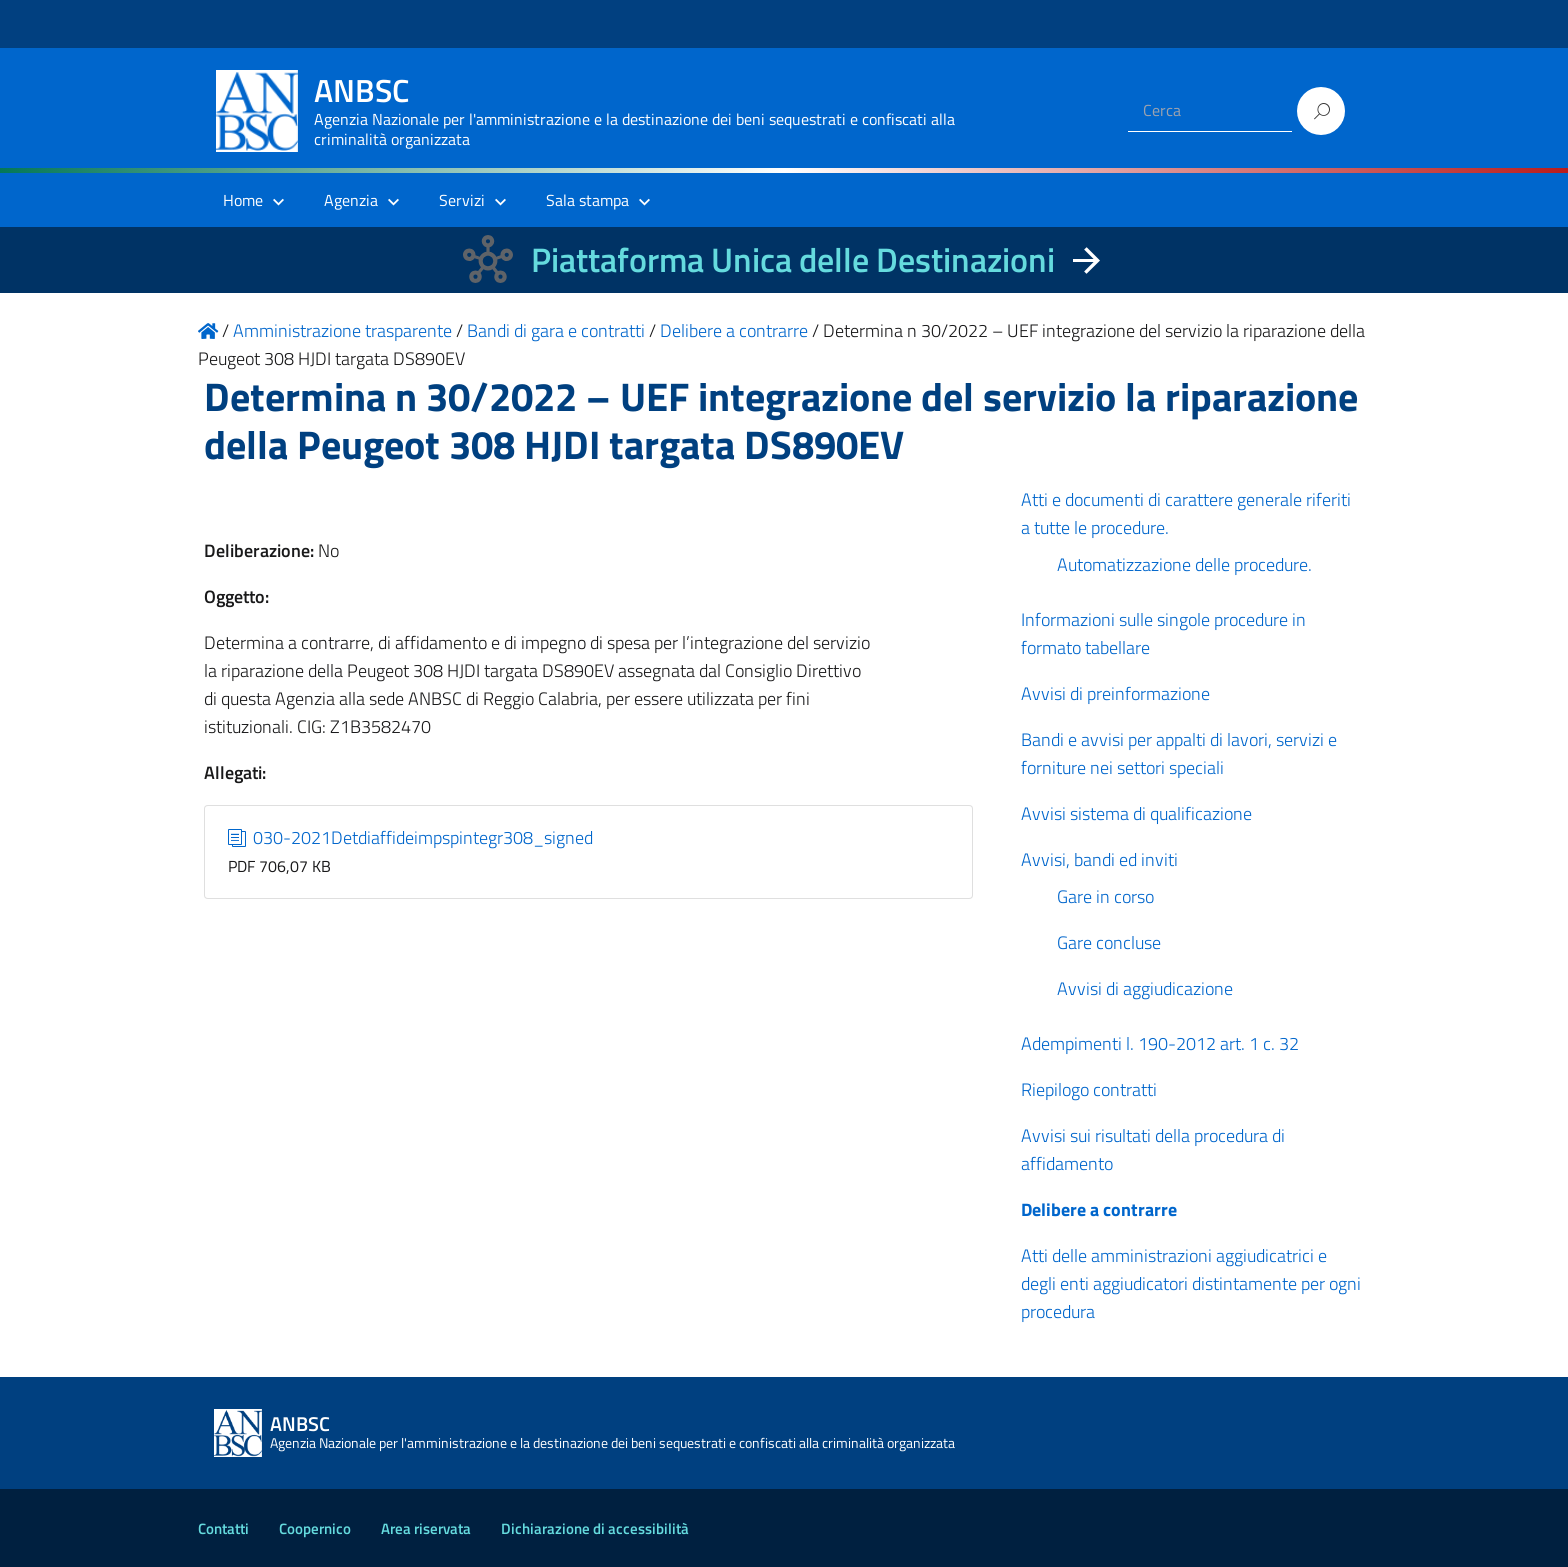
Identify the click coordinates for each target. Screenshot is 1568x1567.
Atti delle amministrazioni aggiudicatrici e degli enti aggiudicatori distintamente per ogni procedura (1191, 1283)
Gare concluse (1109, 942)
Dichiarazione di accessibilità (595, 1528)
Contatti (223, 1528)
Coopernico (315, 1528)
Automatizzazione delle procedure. (1184, 564)
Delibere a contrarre (1099, 1209)
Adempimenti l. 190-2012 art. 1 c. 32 (1160, 1043)
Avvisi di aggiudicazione (1145, 988)
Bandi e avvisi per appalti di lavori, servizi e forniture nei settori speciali (1179, 753)
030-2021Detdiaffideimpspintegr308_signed (411, 837)
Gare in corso (1105, 896)
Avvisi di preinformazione (1115, 693)
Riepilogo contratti (1089, 1089)
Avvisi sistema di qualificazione (1136, 813)
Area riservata (426, 1528)
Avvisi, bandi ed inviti (1099, 859)
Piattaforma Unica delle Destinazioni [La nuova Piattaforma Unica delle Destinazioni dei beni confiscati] (793, 259)
